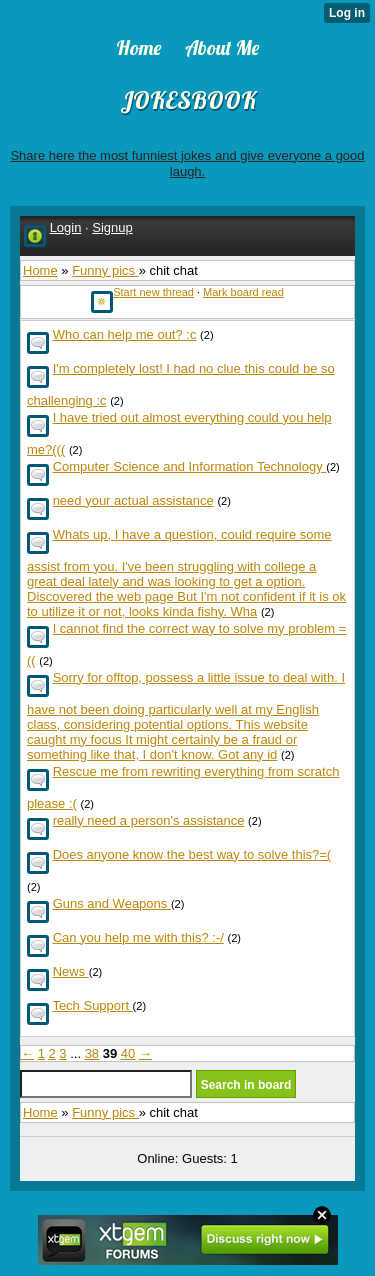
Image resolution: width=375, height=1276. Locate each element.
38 (92, 1053)
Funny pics (105, 270)
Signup (112, 227)
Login (66, 227)
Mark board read (243, 292)
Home (40, 270)
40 (128, 1053)
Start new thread (153, 292)
